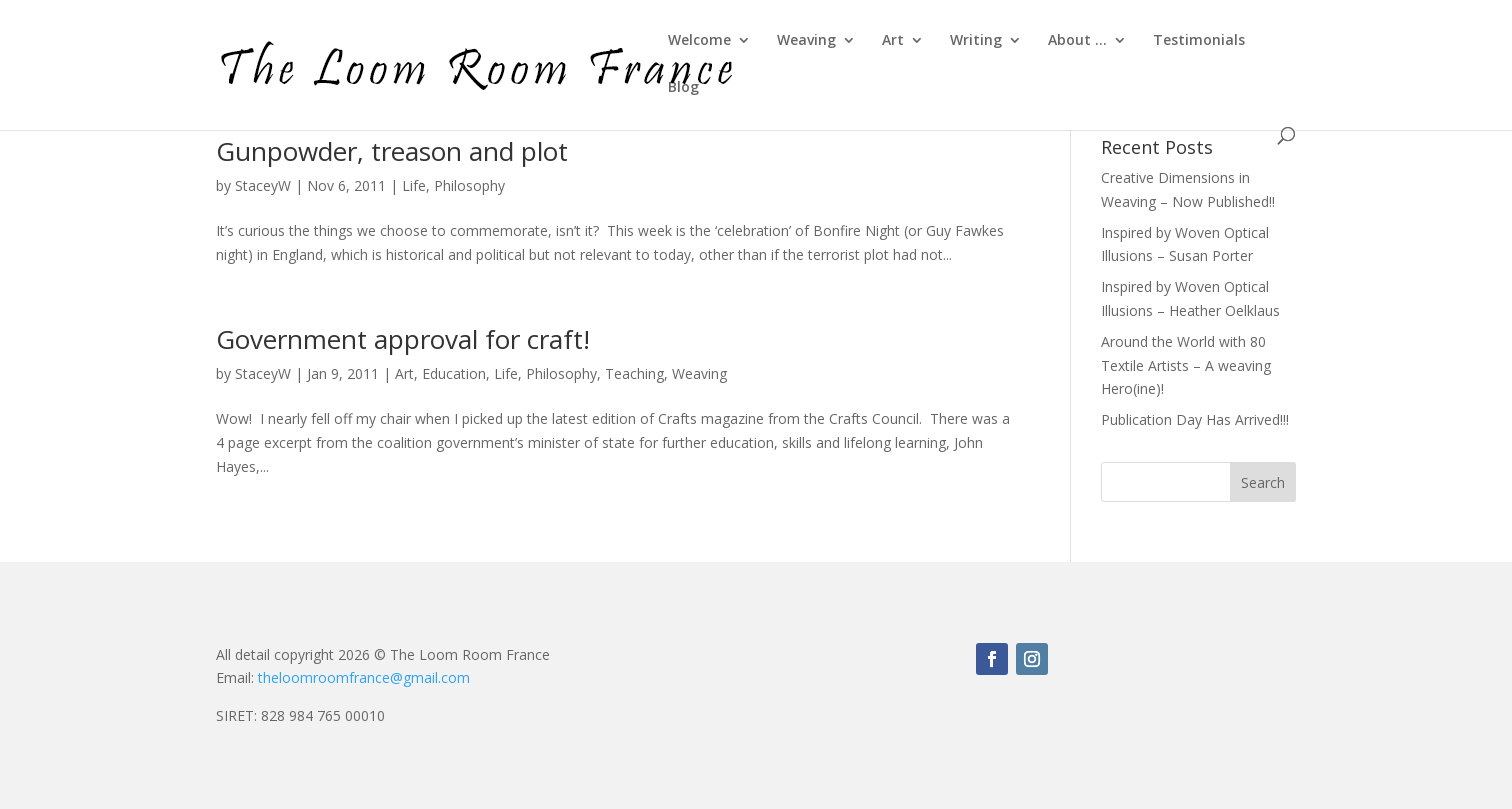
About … (1077, 41)
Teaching (634, 373)
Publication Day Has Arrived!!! (1195, 419)
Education (454, 373)
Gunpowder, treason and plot (392, 151)
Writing (976, 41)
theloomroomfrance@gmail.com (364, 677)
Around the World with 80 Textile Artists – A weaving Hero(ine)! (1186, 365)
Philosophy (469, 185)
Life (414, 185)
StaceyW (263, 185)
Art (893, 41)
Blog (683, 88)
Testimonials (1199, 41)
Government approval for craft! (403, 339)
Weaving (806, 41)
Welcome (699, 41)
